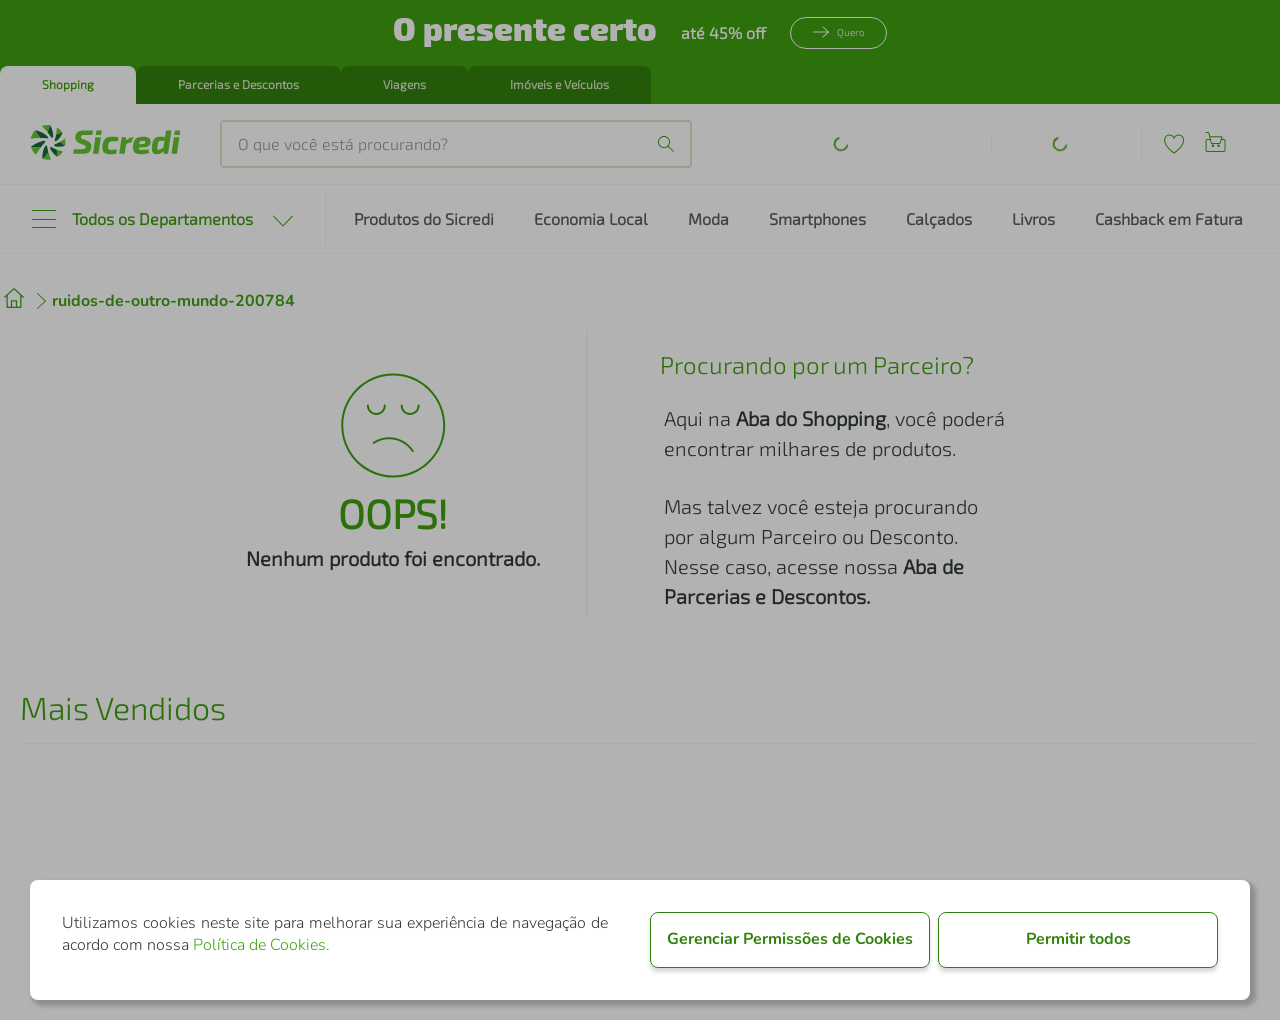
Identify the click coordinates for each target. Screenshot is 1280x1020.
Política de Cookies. (261, 945)
